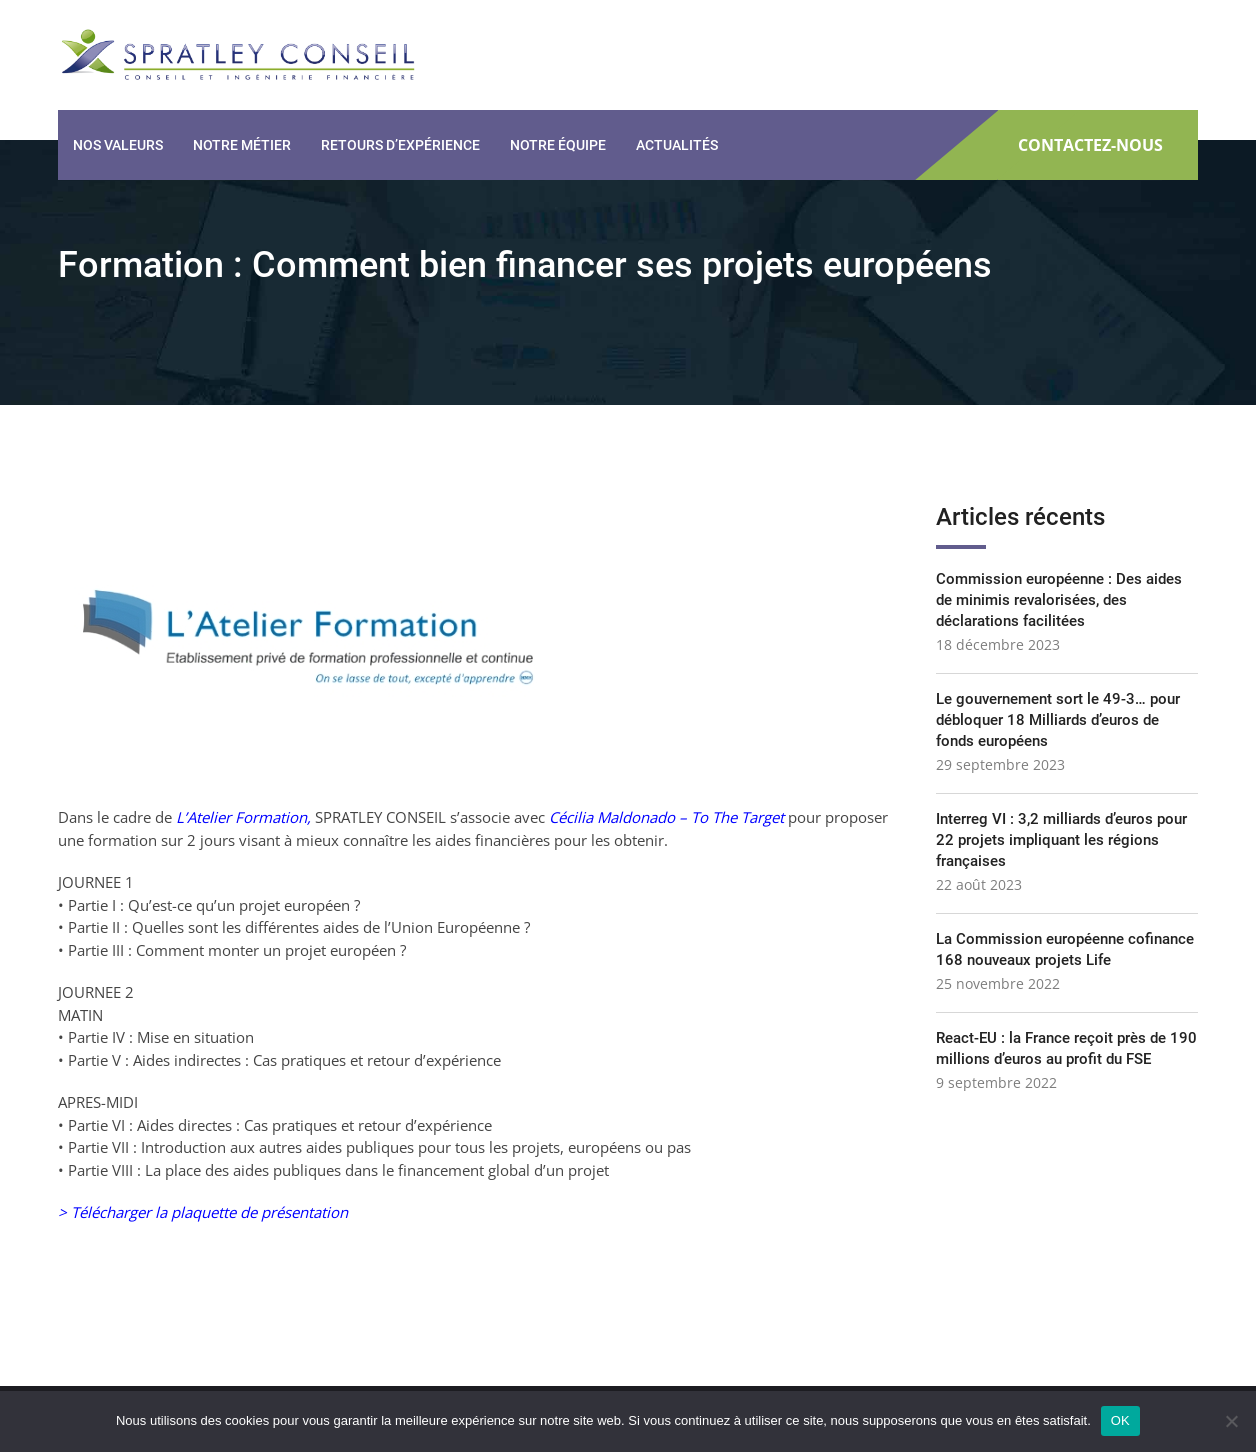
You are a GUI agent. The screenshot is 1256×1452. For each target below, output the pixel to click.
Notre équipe (558, 145)
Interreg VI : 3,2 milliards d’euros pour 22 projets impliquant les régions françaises (1061, 840)
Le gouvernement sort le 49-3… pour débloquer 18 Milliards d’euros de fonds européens (1058, 720)
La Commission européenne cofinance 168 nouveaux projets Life (1065, 949)
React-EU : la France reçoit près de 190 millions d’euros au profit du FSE (1066, 1048)
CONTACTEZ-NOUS (1090, 145)
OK (1120, 1420)
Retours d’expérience (400, 145)
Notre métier (242, 145)
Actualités (677, 145)
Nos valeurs (118, 145)
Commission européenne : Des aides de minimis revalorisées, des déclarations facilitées (1059, 600)
